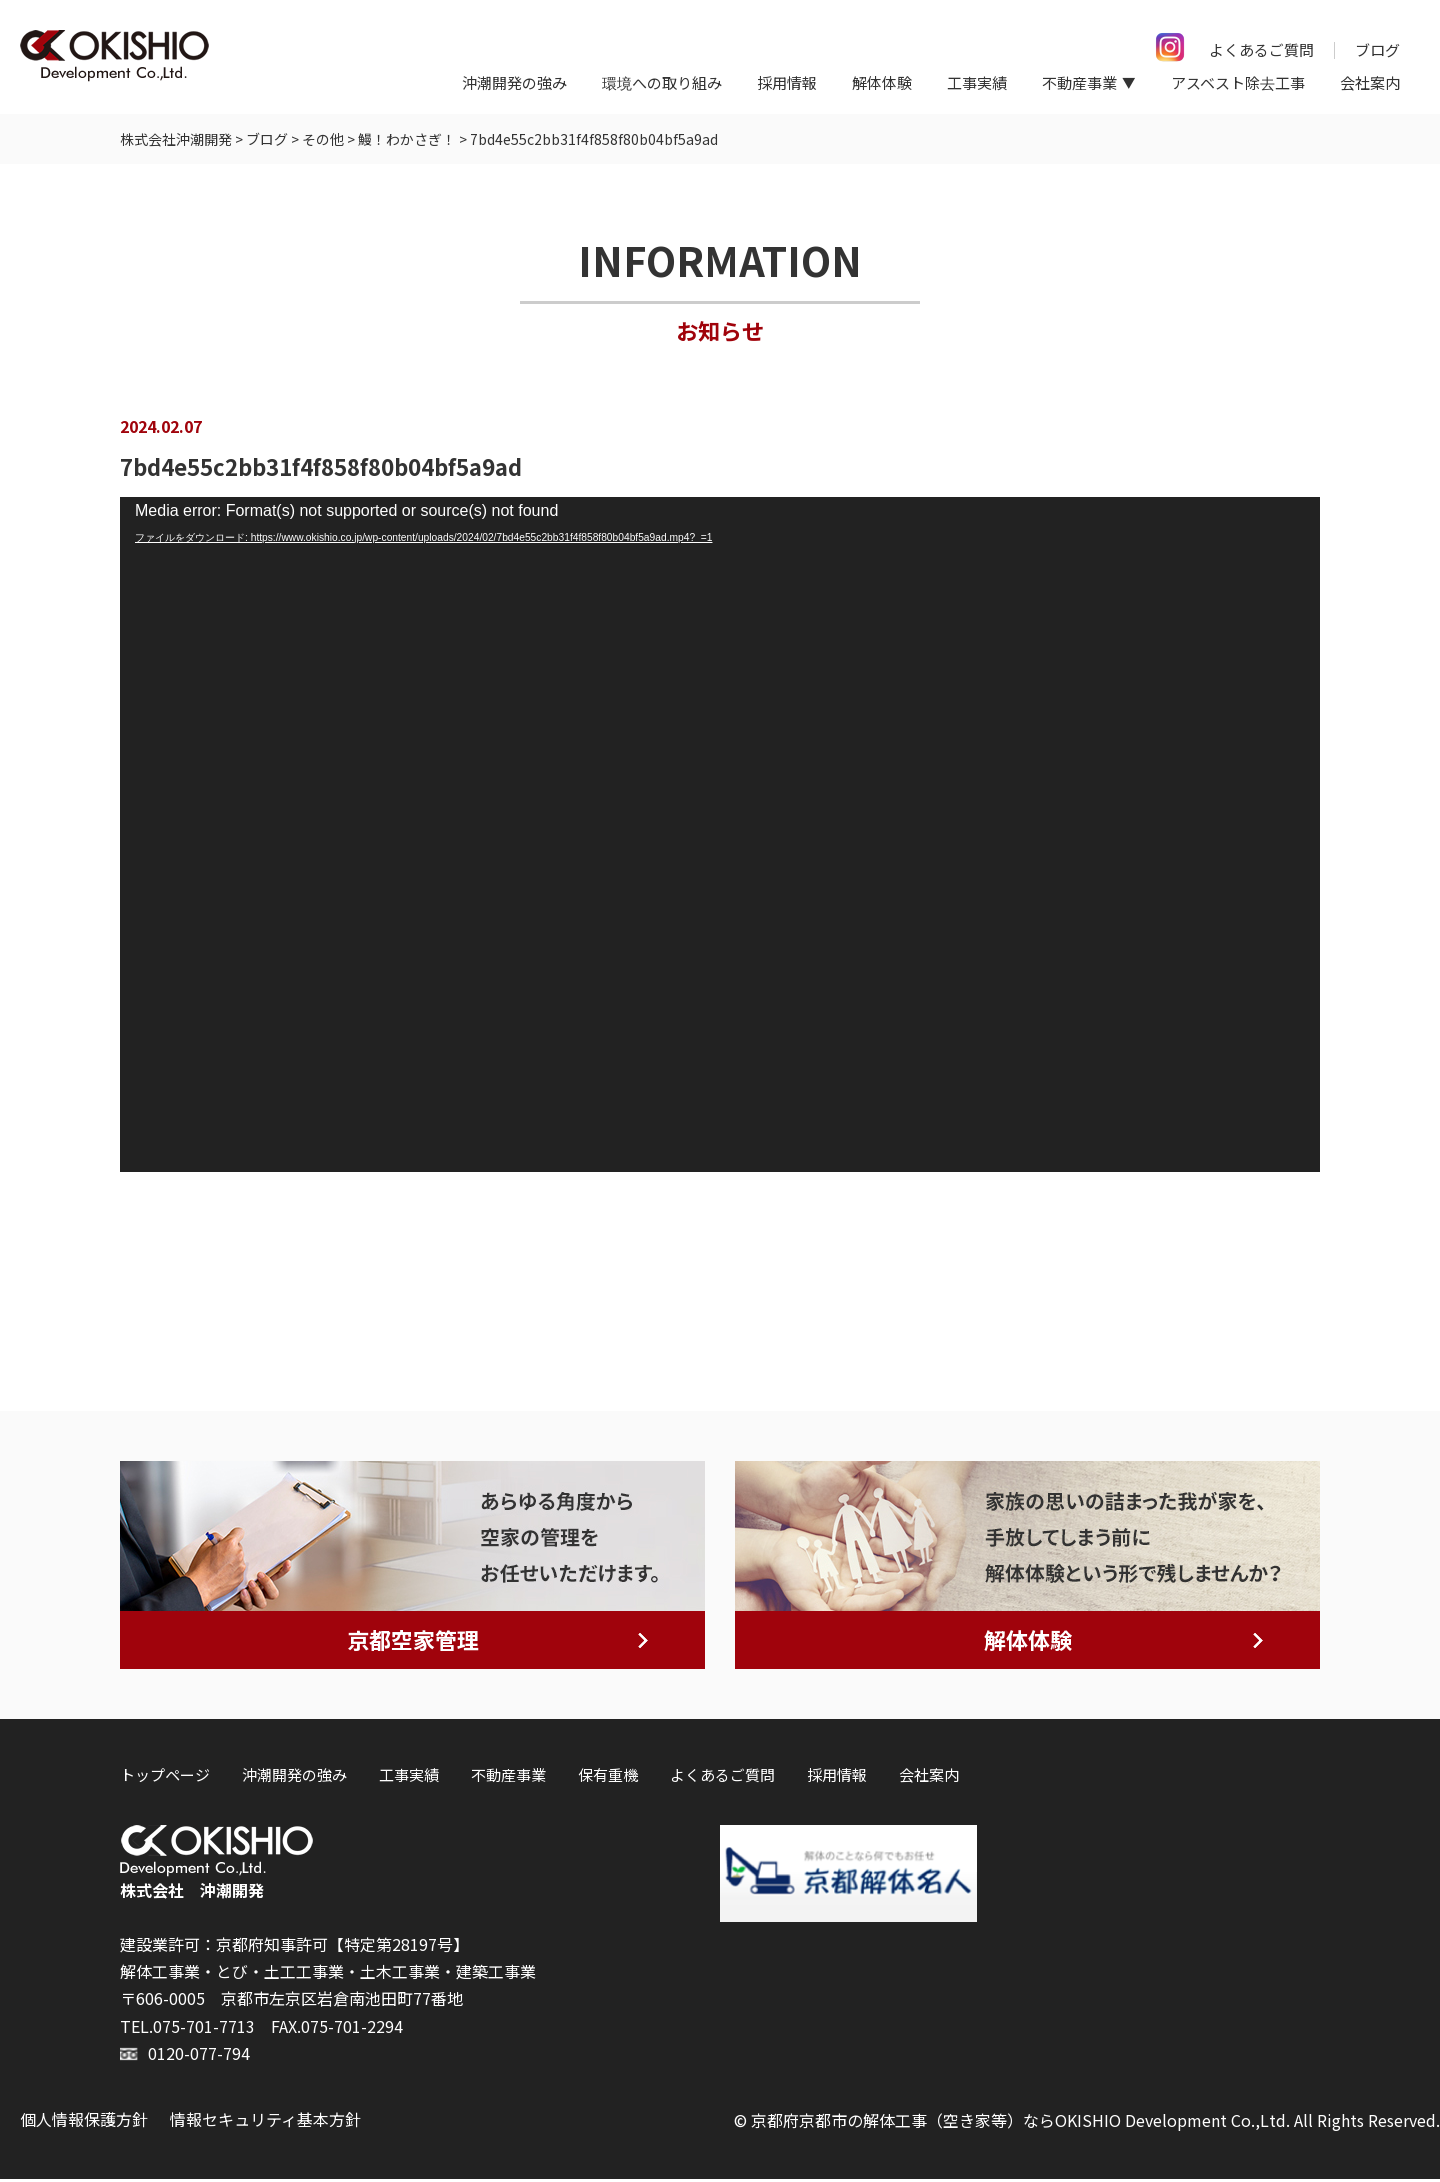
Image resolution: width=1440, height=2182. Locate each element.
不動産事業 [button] (1079, 82)
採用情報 (787, 82)
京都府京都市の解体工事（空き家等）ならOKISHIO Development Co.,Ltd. (1020, 2123)
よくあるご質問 (1261, 49)
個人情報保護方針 (84, 2122)
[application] (720, 838)
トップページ (165, 1777)
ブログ (1377, 49)
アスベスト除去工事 (1238, 82)
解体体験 (882, 82)
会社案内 (1370, 82)
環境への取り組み (662, 82)
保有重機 (608, 1777)
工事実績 (977, 82)
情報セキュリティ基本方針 (265, 2122)
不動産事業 (508, 1777)
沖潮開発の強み (514, 82)
